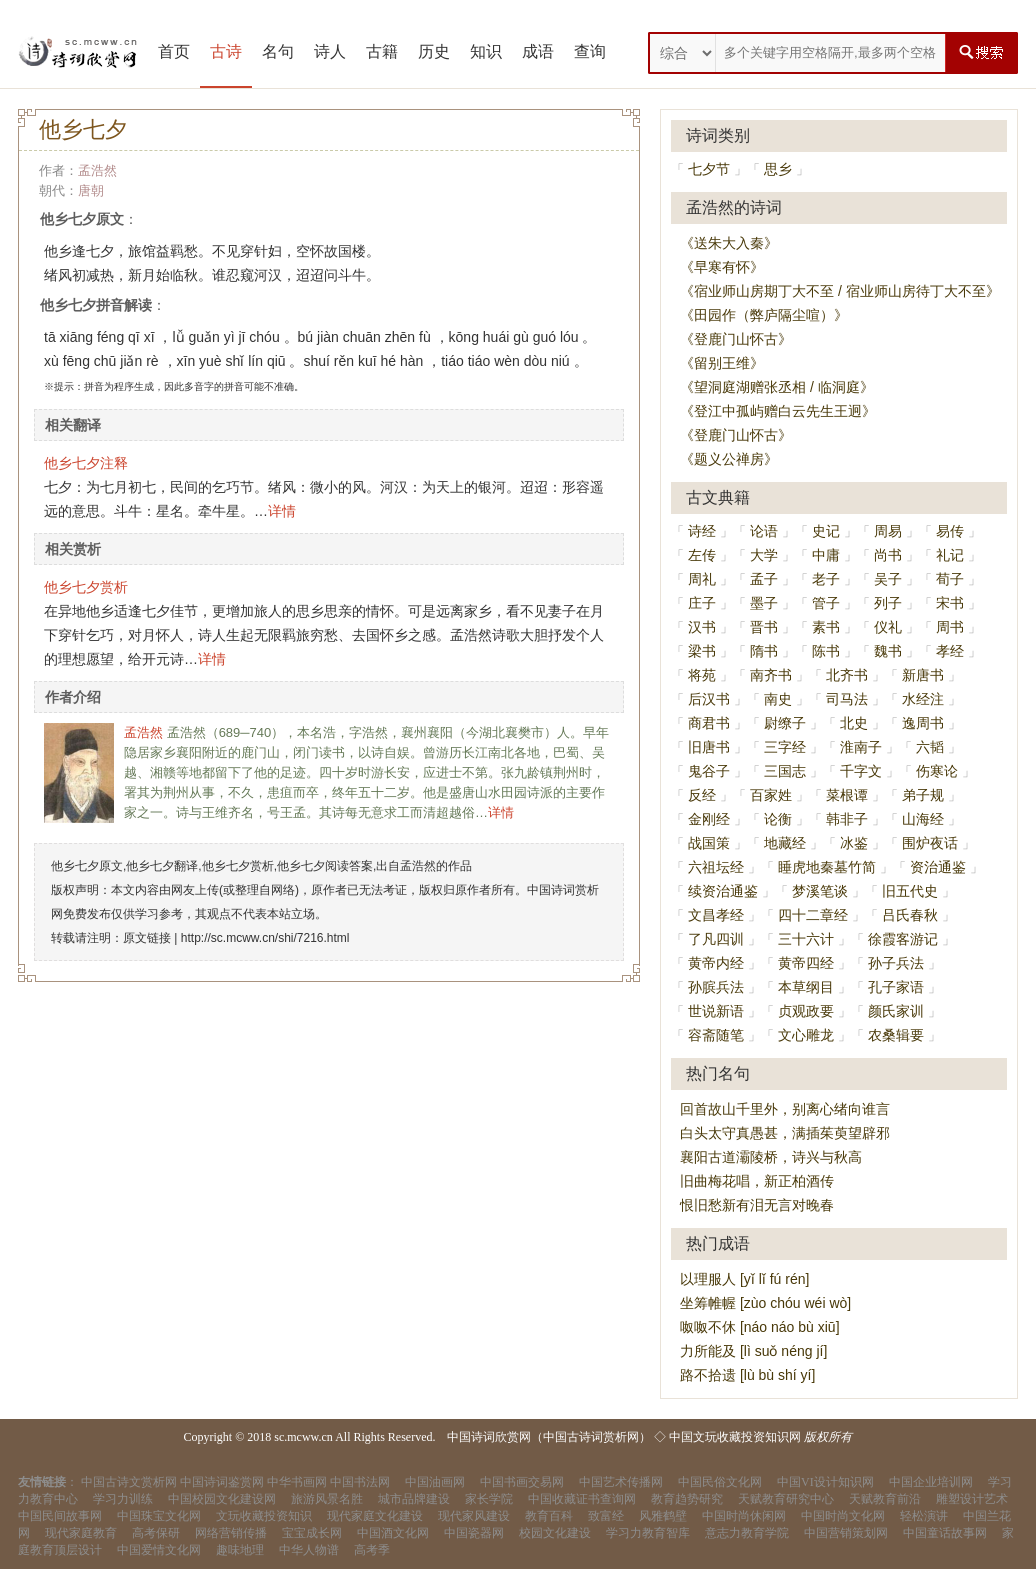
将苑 (702, 675)
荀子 (950, 579)
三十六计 (806, 939)
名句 (278, 51)
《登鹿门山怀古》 (736, 339)
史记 (826, 531)
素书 (826, 627)
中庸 (826, 555)
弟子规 (923, 795)
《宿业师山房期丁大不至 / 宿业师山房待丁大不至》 (840, 291)
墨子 (764, 603)
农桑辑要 (896, 1035)
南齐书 (771, 675)
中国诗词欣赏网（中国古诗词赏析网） (549, 1437)
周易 (888, 531)
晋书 (764, 627)
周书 (950, 627)
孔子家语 (896, 987)
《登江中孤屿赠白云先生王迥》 (778, 411)
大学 (764, 555)
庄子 (702, 603)
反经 (702, 795)
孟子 (764, 579)
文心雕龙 (806, 1035)
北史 (854, 723)
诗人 (330, 51)
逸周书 (923, 723)
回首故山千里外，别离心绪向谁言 (785, 1109)
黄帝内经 (716, 963)
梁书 (702, 651)
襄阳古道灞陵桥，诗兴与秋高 (771, 1157)
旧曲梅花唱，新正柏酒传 (757, 1181)
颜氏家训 (896, 1011)
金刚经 (709, 819)
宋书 (950, 603)
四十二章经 (813, 915)
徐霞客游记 (903, 939)
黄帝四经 (806, 963)
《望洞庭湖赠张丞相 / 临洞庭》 (777, 387)
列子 (888, 603)
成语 (538, 51)
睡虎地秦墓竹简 (827, 867)
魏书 (888, 651)
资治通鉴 (938, 867)
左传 (702, 555)
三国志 (785, 771)
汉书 (702, 627)
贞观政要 (806, 1011)
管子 (826, 603)
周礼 (702, 579)
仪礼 (888, 627)
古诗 (226, 51)
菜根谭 (847, 795)
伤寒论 (937, 771)
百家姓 (771, 795)
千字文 (861, 771)
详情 (282, 511)
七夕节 (709, 169)
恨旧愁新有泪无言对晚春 (757, 1205)
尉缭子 (785, 723)
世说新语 (716, 1011)
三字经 (785, 747)
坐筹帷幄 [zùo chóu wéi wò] (765, 1303)
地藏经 (785, 843)
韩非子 (847, 819)
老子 (826, 579)
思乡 (778, 169)
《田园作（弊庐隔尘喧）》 (764, 315)
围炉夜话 (930, 843)
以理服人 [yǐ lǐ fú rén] (744, 1279)
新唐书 (923, 675)
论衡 (778, 819)
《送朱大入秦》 (729, 243)
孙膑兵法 (716, 987)
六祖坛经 (716, 867)
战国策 (709, 843)
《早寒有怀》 (722, 267)
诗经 (702, 531)
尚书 (888, 555)
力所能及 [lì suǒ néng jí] (753, 1351)
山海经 (923, 819)
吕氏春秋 (910, 915)
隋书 (764, 651)
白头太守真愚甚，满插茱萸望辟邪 (785, 1133)
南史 (778, 699)
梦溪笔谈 (820, 891)
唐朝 (91, 190)
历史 (434, 51)
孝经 (950, 651)
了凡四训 (716, 939)
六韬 (930, 747)
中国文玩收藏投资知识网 (735, 1437)
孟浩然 (97, 170)
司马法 (847, 699)
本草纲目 (806, 987)
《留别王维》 (722, 363)
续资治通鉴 (723, 891)
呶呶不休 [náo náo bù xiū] (760, 1327)
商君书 (709, 723)
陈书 (826, 651)
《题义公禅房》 (729, 459)
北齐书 (847, 675)
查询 (590, 51)
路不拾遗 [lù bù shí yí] (747, 1375)
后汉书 (709, 699)
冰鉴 (854, 843)
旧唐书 (709, 747)
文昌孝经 (716, 915)
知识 (486, 51)
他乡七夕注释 (86, 463)
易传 (950, 531)
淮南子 (861, 747)
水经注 (923, 699)
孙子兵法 (896, 963)
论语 (764, 531)
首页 (174, 51)
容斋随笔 (716, 1035)
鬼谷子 (709, 771)
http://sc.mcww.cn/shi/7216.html (265, 938)
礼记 (950, 555)
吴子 (888, 579)
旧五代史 (910, 891)
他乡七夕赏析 (86, 587)
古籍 (382, 51)
